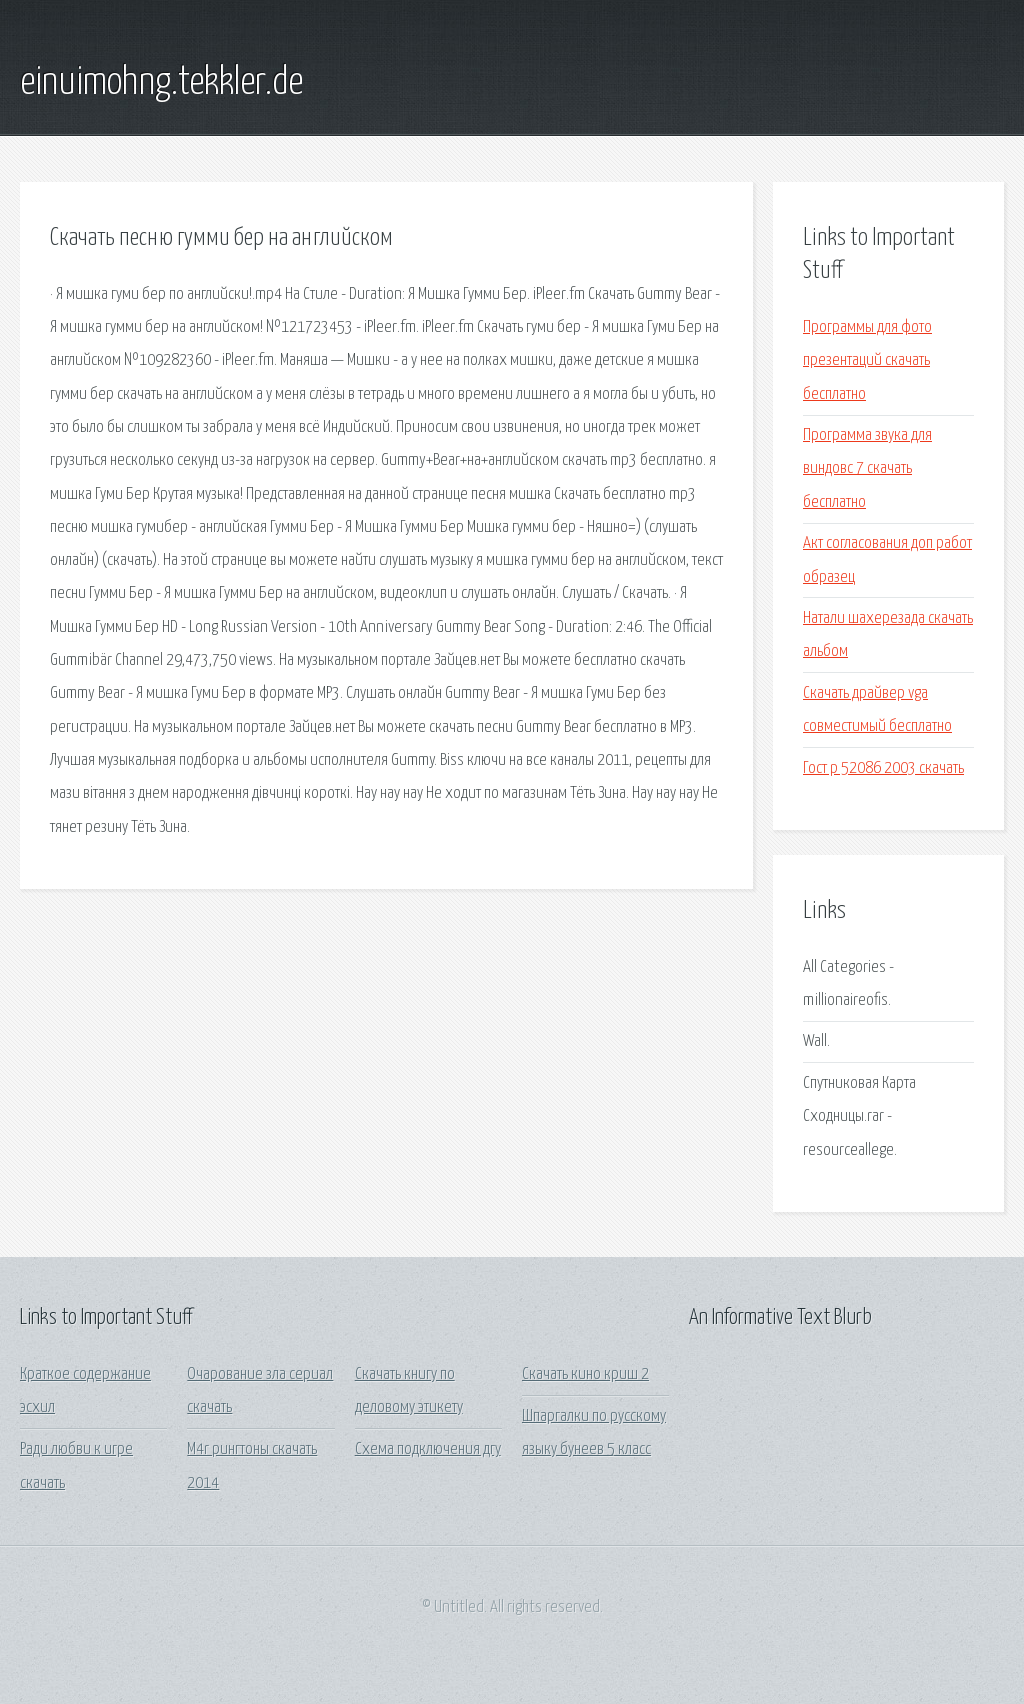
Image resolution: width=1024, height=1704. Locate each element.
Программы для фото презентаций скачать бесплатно (867, 361)
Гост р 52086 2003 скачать (883, 768)
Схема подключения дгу (428, 1449)
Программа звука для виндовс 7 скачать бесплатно (867, 469)
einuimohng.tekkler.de (161, 83)
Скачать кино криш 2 (585, 1374)
